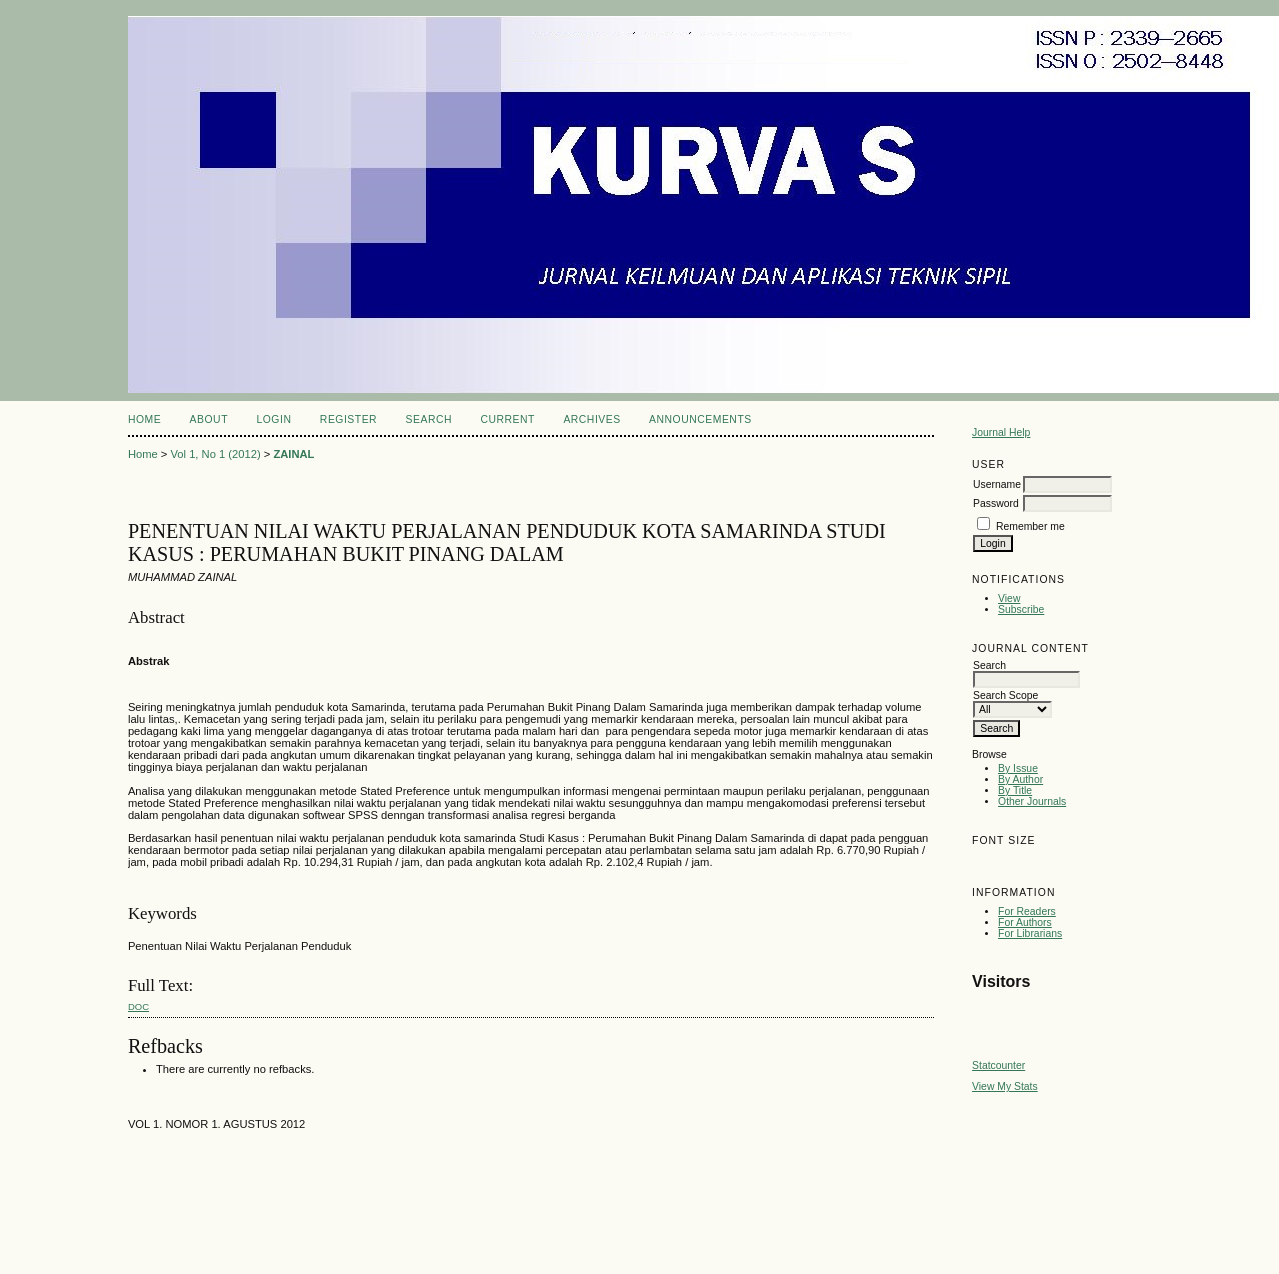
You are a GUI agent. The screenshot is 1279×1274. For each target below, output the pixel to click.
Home (144, 419)
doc (138, 1006)
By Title (1015, 790)
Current (507, 419)
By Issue (1018, 768)
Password (996, 503)
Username (997, 484)
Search (429, 419)
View (1009, 598)
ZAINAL (293, 454)
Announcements (700, 419)
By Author (1020, 779)
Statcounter (998, 1065)
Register (348, 419)
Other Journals (1032, 801)
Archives (591, 419)
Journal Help (1001, 432)
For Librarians (1030, 933)
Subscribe (1021, 609)
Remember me (1030, 526)
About (209, 419)
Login (273, 419)
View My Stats (1005, 1086)
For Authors (1025, 922)
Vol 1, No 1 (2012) (215, 454)
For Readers (1027, 911)
